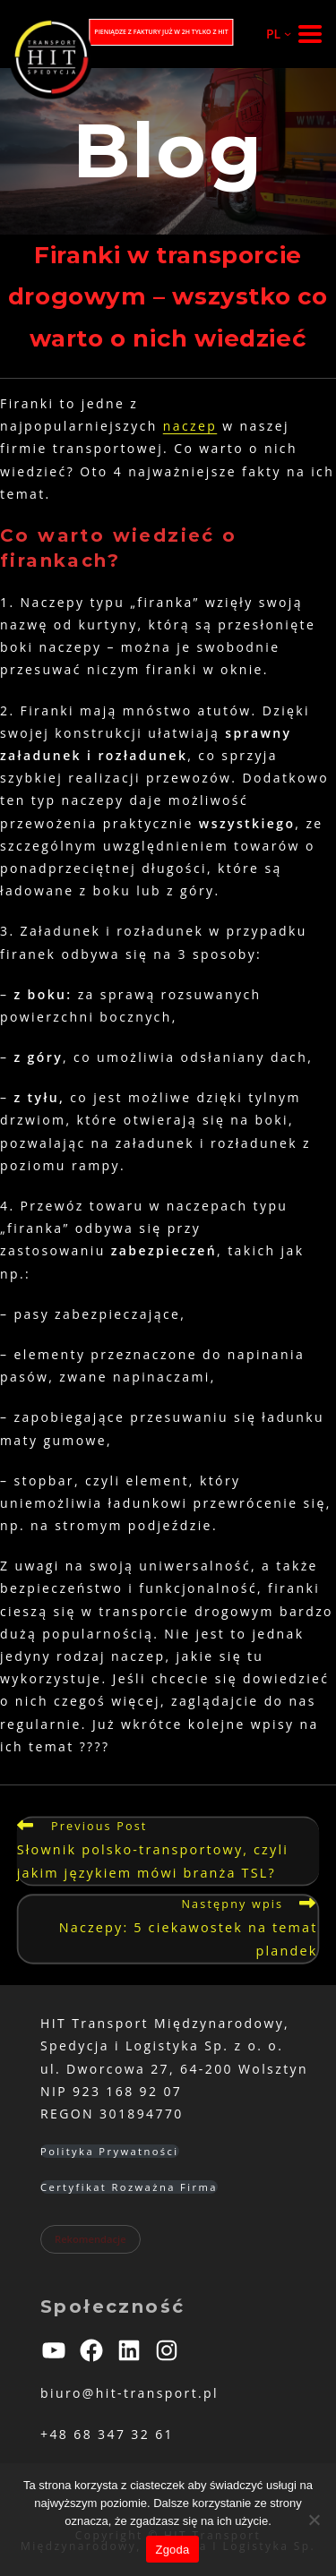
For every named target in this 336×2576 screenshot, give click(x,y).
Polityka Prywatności (109, 2151)
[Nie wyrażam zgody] (314, 2520)
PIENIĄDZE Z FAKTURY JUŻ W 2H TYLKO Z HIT (161, 32)
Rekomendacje (90, 2239)
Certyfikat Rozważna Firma (129, 2187)
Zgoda (172, 2549)
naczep (190, 425)
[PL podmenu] (271, 33)
